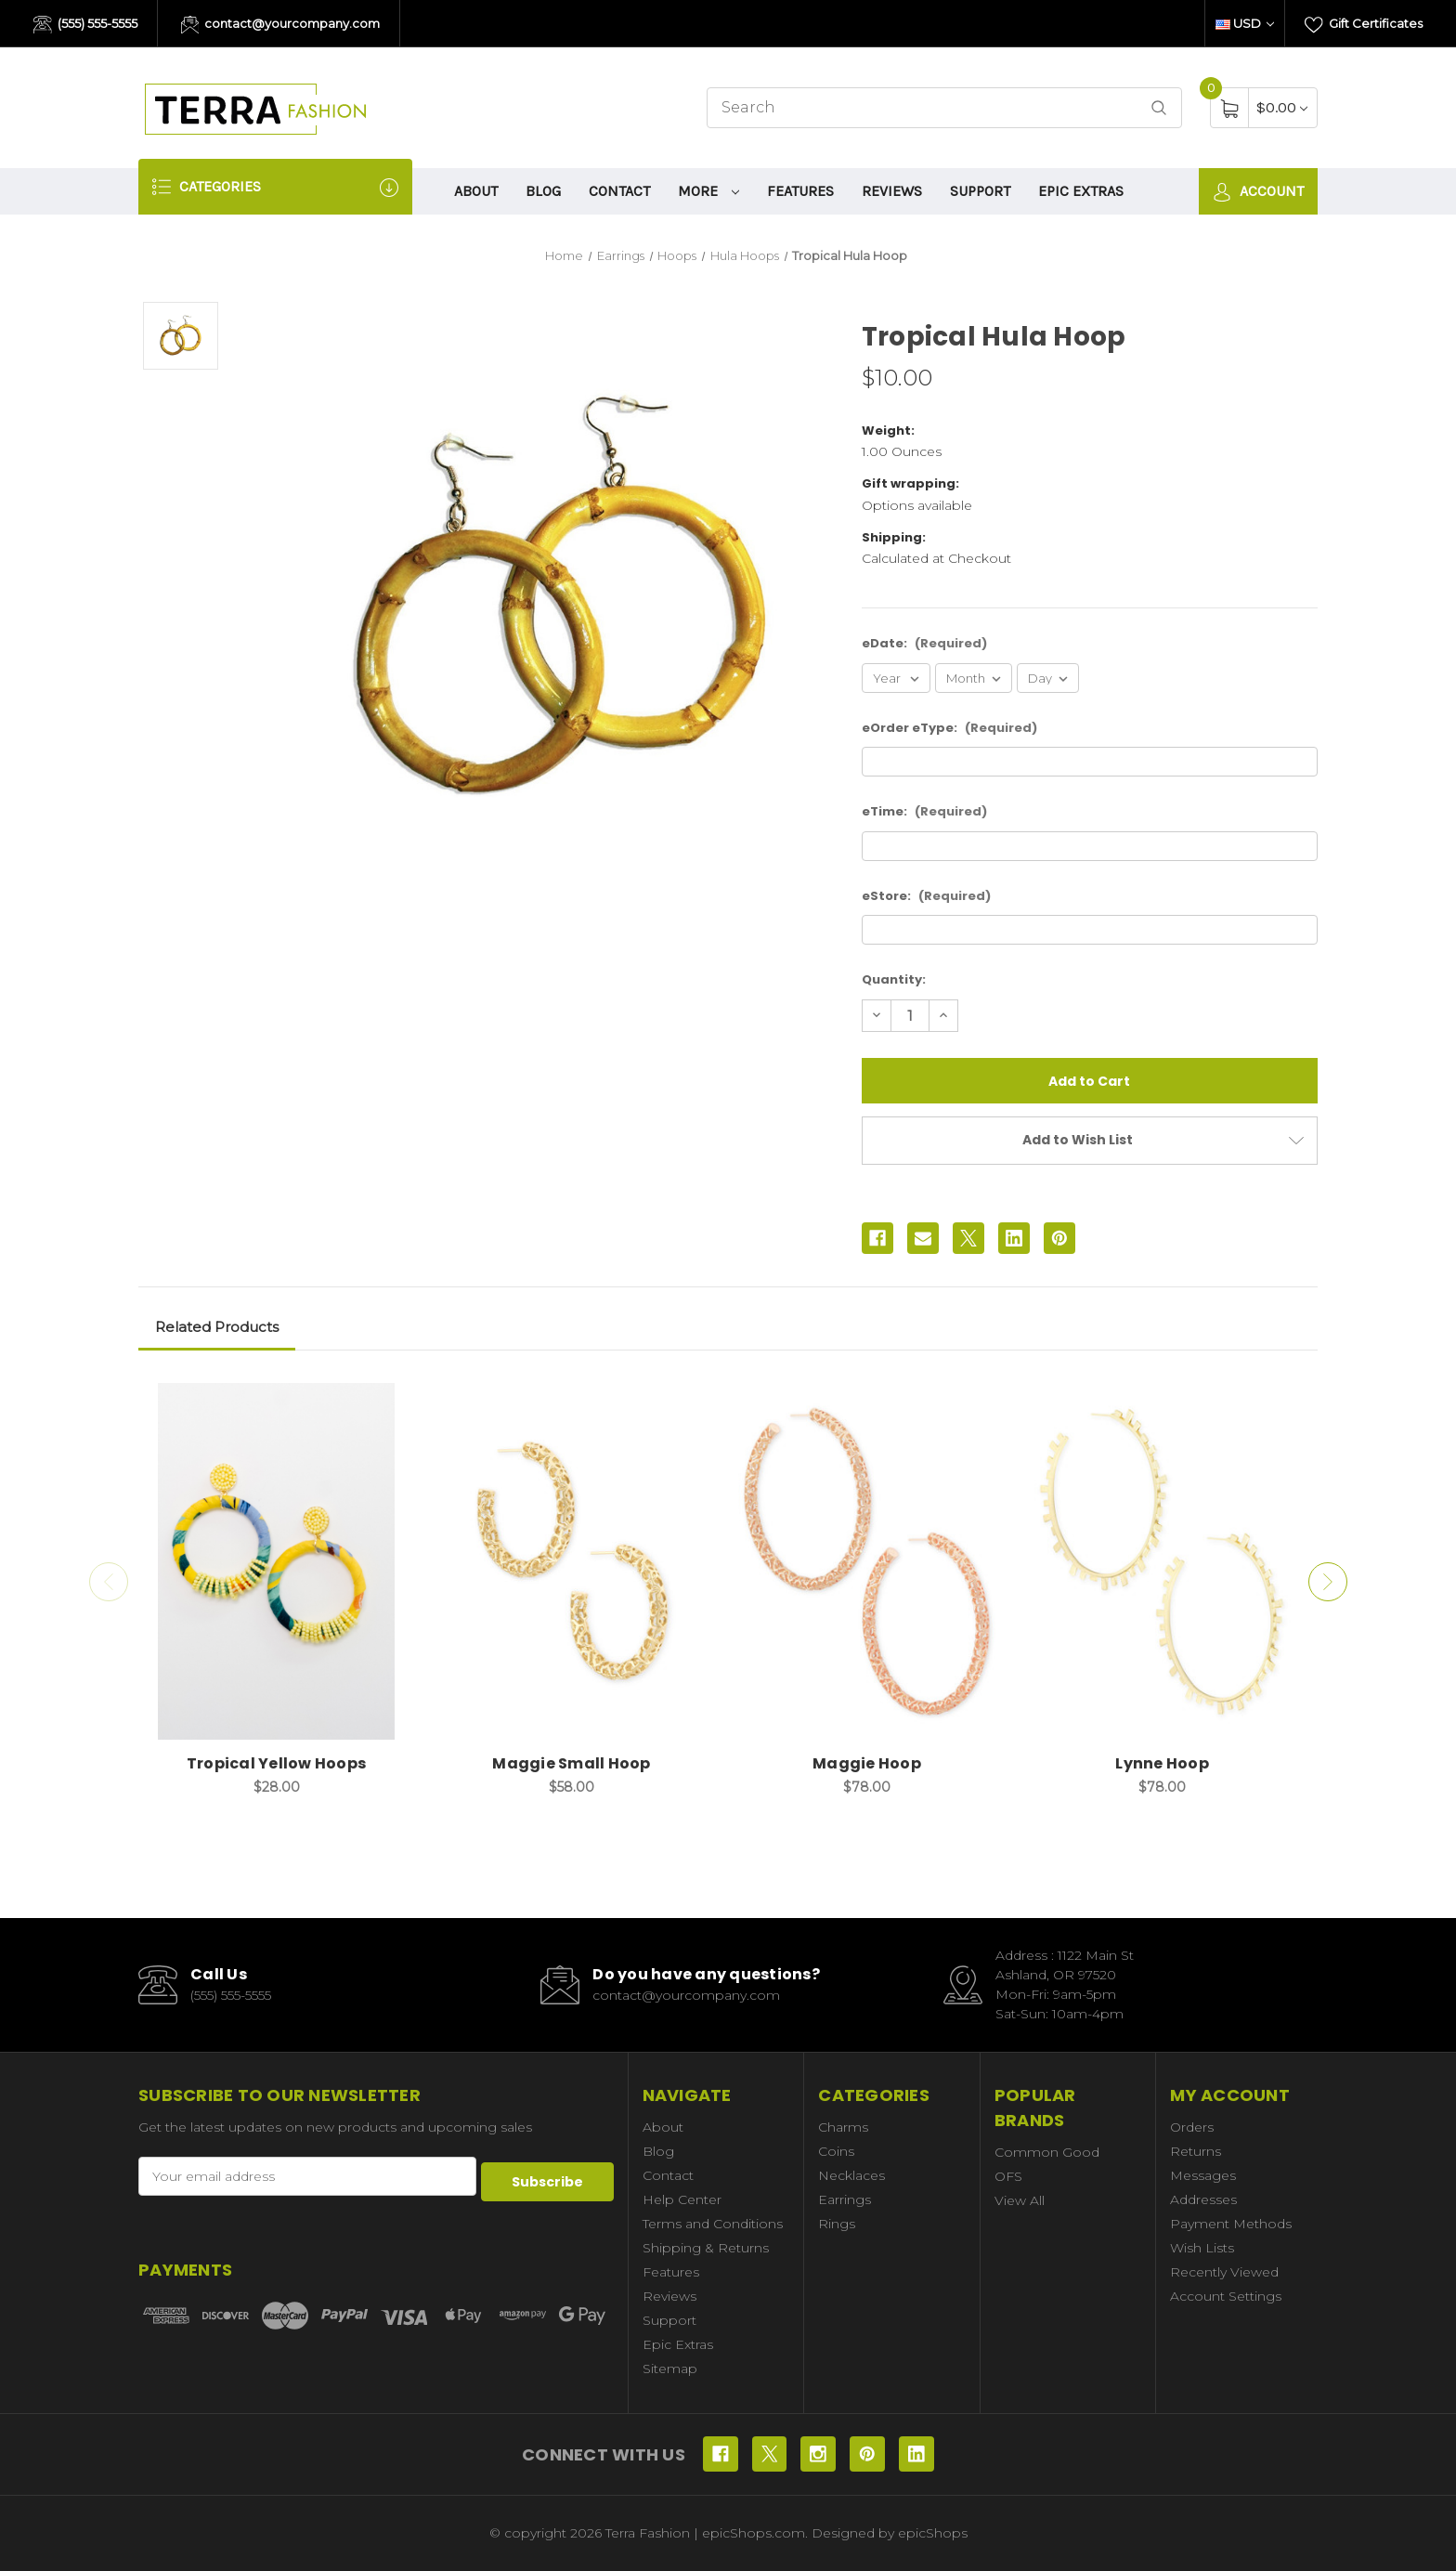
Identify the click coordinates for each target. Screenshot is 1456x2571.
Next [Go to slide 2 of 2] (1331, 1581)
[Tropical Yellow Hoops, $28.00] (276, 1561)
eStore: (926, 896)
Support (980, 191)
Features (800, 191)
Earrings (844, 2199)
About (476, 191)
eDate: (924, 643)
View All (1019, 2200)
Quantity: (894, 979)
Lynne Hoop (1162, 1763)
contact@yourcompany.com (281, 25)
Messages (1203, 2175)
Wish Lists (1202, 2247)
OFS (1008, 2176)
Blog (543, 191)
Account (1258, 192)
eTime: (924, 811)
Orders (1192, 2127)
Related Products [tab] (217, 1327)
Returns (1195, 2151)
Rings (836, 2223)
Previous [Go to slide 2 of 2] (104, 1581)
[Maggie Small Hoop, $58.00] (571, 1561)
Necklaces (851, 2175)
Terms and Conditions (713, 2223)
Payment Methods (1231, 2223)
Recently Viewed (1224, 2272)
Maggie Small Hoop (571, 1763)
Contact (619, 191)
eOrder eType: (949, 728)
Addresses (1203, 2199)
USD (1245, 23)
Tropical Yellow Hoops (276, 1763)
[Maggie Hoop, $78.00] (867, 1561)
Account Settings (1225, 2296)
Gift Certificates (1364, 25)
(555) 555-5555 (85, 25)
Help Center (682, 2199)
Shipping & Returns (706, 2247)
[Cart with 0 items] (1281, 107)
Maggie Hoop (866, 1763)
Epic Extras (1081, 191)
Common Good (1046, 2152)
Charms (843, 2127)
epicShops (933, 2533)
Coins (836, 2151)
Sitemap (670, 2368)
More (708, 191)
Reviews (892, 191)
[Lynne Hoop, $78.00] (1162, 1561)
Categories (275, 187)
